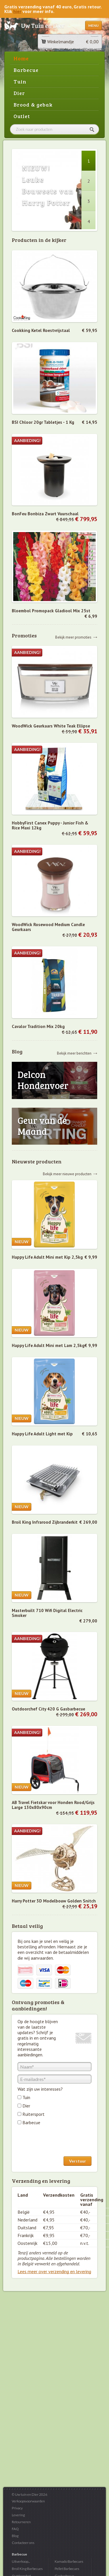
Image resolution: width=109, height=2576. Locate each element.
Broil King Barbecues (27, 2568)
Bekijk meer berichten (74, 1053)
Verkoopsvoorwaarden (28, 2501)
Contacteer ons (23, 2542)
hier (17, 11)
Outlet (22, 116)
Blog (15, 2536)
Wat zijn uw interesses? (40, 2089)
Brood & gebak (33, 104)
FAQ (15, 2529)
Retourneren (21, 2522)
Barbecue (26, 69)
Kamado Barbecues (69, 2561)
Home (21, 58)
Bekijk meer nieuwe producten (67, 1174)
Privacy (17, 2508)
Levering (18, 2515)
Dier (19, 92)
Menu (93, 25)
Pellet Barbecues (67, 2568)
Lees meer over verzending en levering (54, 2271)
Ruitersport (33, 2114)
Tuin (20, 81)
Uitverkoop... (21, 2561)
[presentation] (61, 2142)
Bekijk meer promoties (73, 637)
